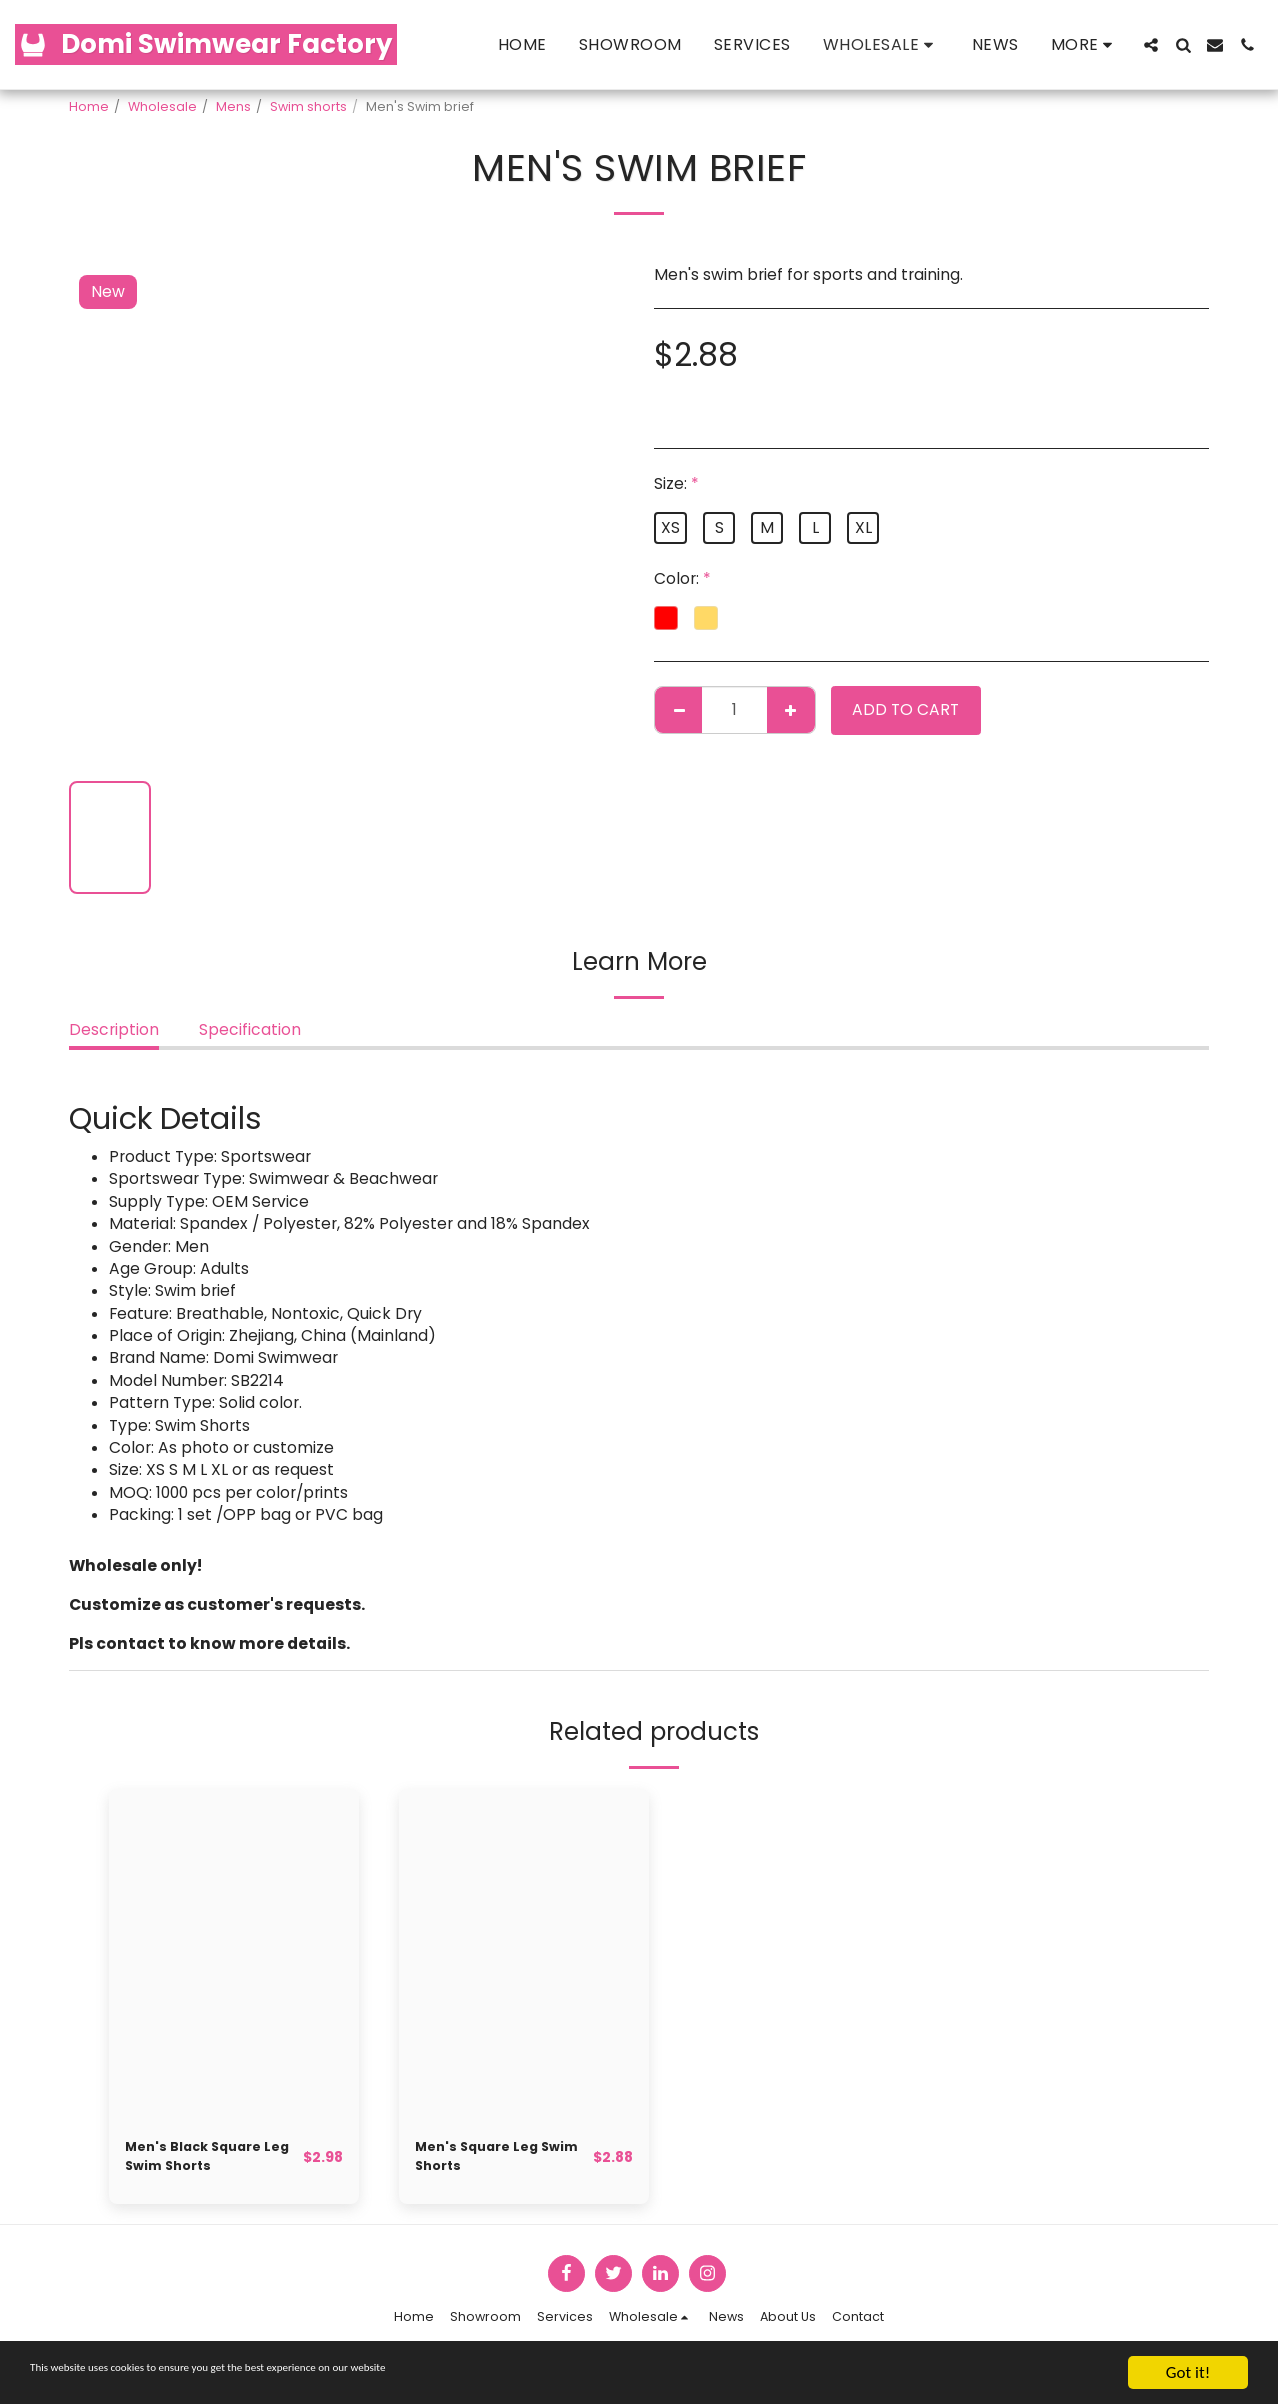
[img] (234, 1955)
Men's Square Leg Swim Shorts (487, 2161)
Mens (233, 106)
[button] (1151, 45)
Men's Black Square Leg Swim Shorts (205, 2161)
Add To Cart (905, 709)
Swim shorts (308, 106)
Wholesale (162, 106)
